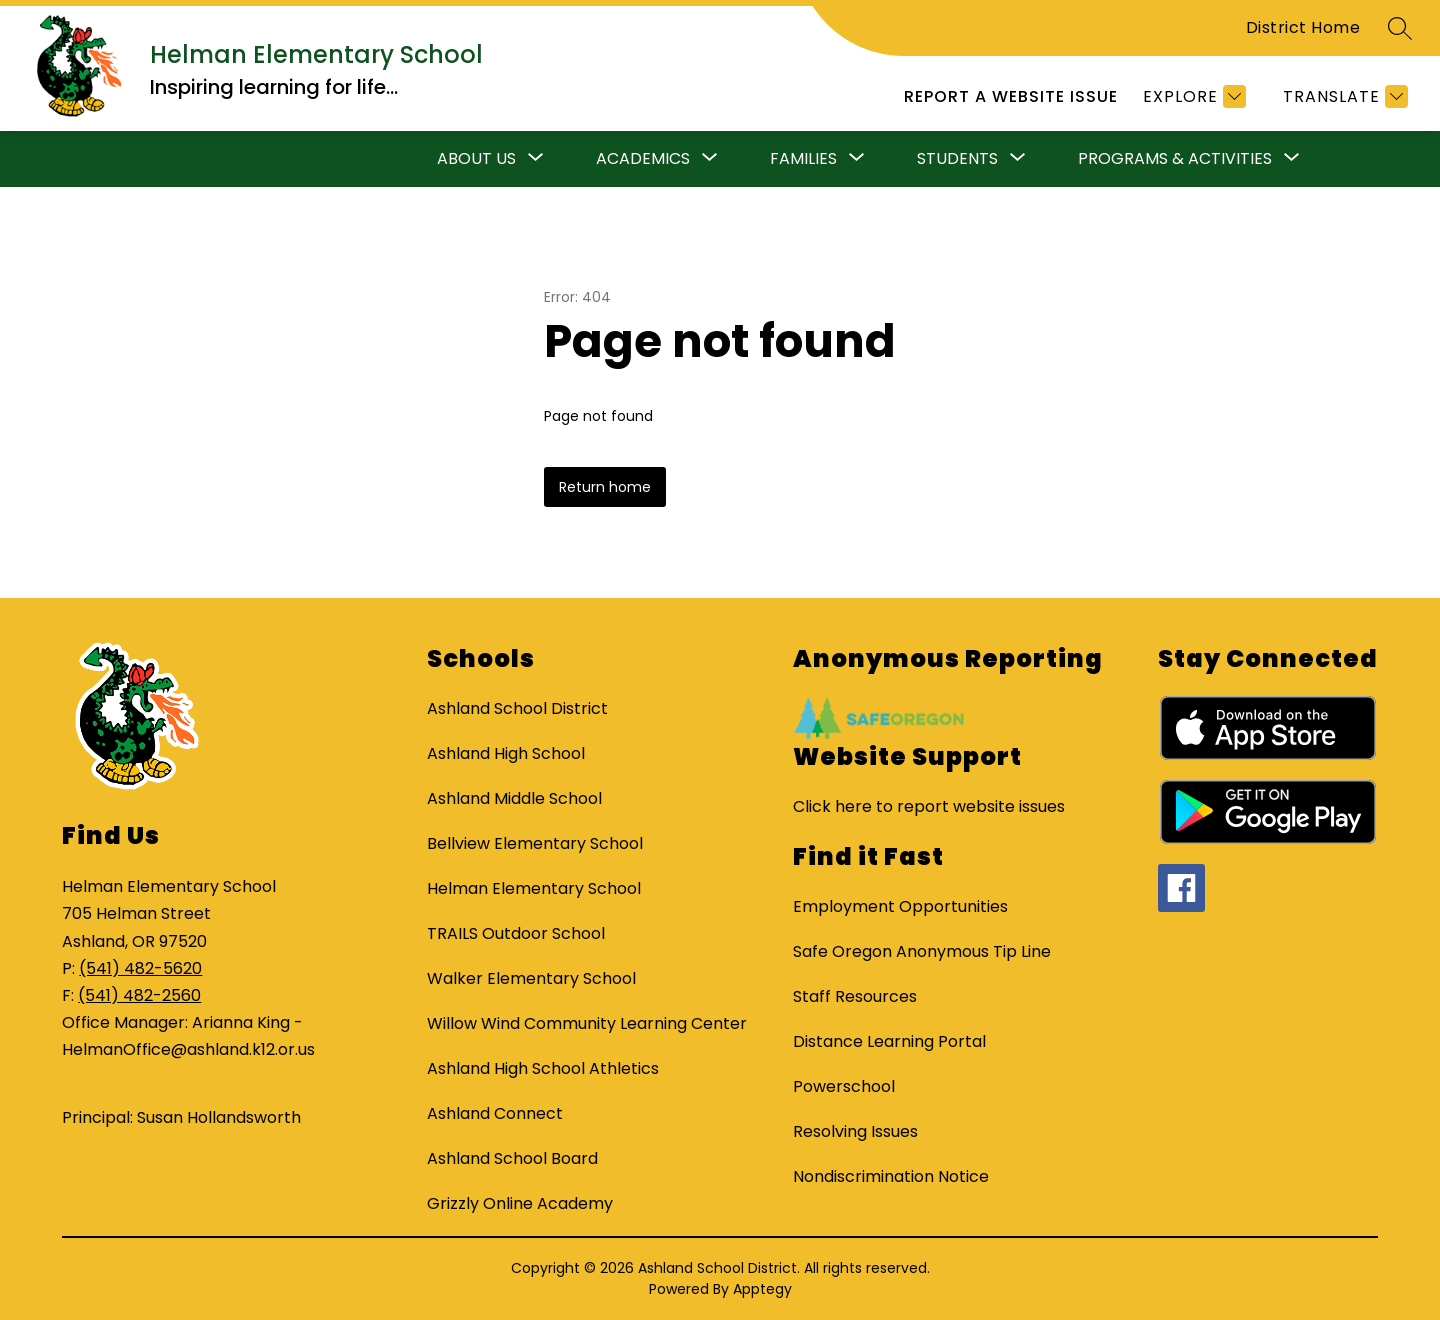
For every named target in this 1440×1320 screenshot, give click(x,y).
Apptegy (762, 1289)
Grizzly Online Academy (520, 1203)
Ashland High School (506, 753)
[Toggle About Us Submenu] (536, 159)
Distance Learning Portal (889, 1041)
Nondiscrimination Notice (891, 1176)
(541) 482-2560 (139, 995)
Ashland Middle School (514, 798)
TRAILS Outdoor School (516, 933)
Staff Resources (855, 996)
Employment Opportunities (900, 906)
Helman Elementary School (534, 888)
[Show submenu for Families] (803, 159)
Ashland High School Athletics (543, 1068)
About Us (476, 158)
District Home (1303, 27)
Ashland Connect (495, 1113)
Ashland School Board (512, 1158)
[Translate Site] (1343, 96)
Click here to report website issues (929, 806)
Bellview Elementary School (535, 843)
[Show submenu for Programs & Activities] (1175, 159)
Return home (605, 487)
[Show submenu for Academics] (643, 159)
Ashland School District (517, 708)
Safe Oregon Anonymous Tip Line (922, 951)
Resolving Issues (855, 1131)
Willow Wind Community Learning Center (587, 1023)
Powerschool (844, 1086)
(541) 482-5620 (140, 968)
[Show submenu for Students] (957, 159)
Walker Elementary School (531, 978)
